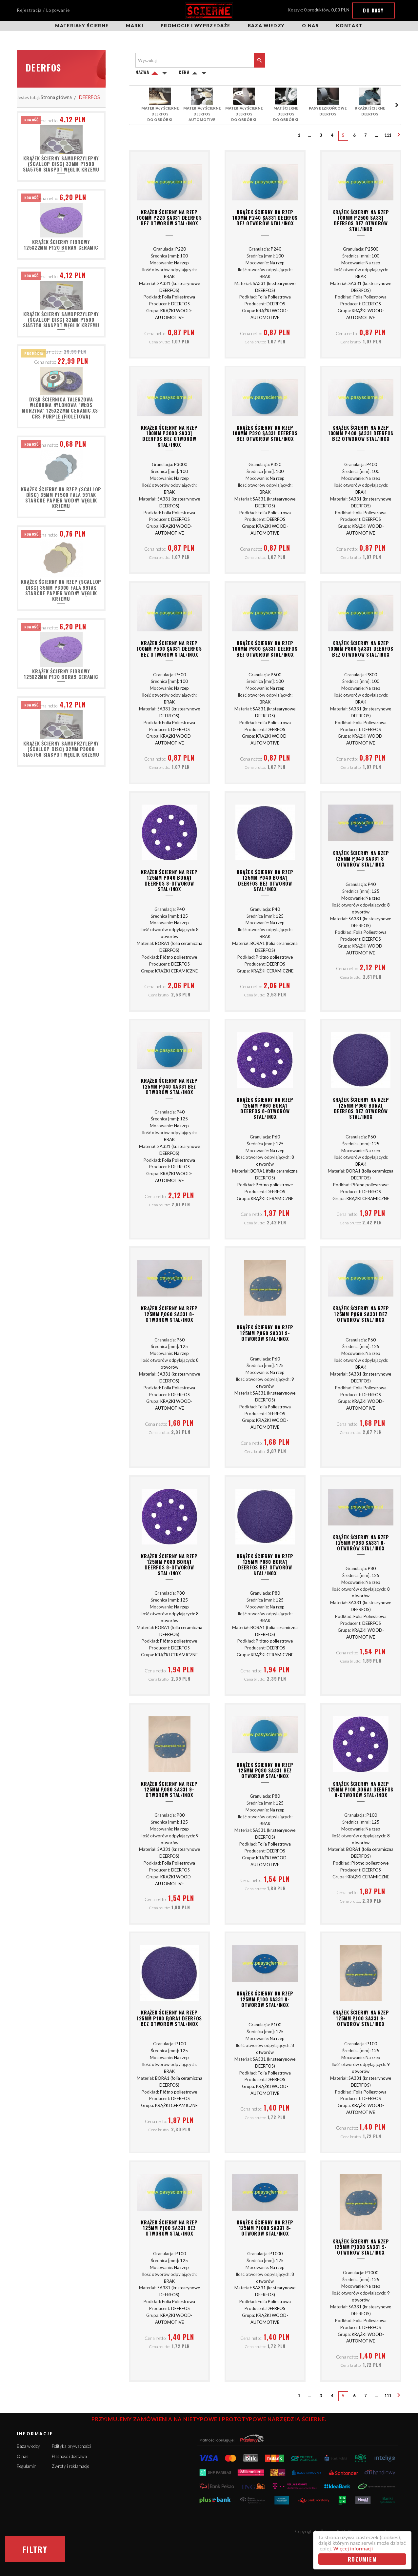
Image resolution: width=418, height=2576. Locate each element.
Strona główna (56, 97)
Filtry (35, 2549)
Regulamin (26, 2466)
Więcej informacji (353, 2548)
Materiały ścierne (82, 25)
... (309, 135)
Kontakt (349, 25)
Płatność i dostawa (69, 2456)
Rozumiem (362, 2559)
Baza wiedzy (266, 25)
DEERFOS (89, 97)
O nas (310, 25)
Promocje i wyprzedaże (195, 25)
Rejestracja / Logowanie (43, 10)
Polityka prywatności (71, 2446)
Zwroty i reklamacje (70, 2466)
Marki (134, 25)
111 (387, 135)
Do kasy (373, 10)
